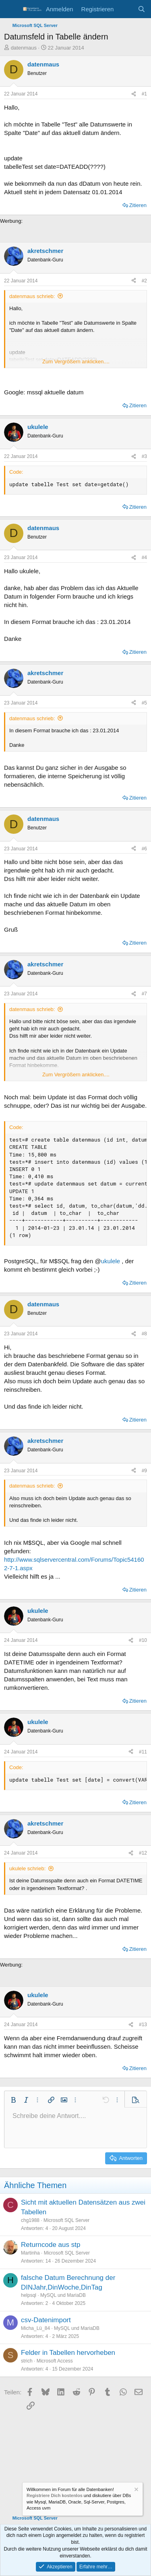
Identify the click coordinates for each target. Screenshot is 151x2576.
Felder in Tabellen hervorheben (68, 2352)
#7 (144, 994)
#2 (144, 281)
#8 (144, 1334)
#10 (143, 1640)
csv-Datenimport (46, 2320)
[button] (13, 2099)
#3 (144, 456)
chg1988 (30, 2220)
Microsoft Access (55, 2361)
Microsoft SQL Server (66, 2220)
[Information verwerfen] (135, 2490)
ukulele (110, 1261)
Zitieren (138, 205)
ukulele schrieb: (27, 1868)
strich (27, 2361)
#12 (143, 1853)
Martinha (30, 2253)
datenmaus (24, 48)
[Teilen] (133, 94)
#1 (144, 94)
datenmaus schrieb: (32, 296)
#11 (143, 1752)
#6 (144, 849)
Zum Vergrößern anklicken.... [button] (76, 362)
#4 (144, 557)
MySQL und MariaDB (63, 2295)
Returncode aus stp (50, 2245)
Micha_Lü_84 (35, 2328)
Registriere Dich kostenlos (55, 2495)
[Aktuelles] (125, 9)
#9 (144, 1470)
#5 (144, 703)
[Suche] (141, 9)
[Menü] (11, 9)
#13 (143, 2024)
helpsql (28, 2295)
